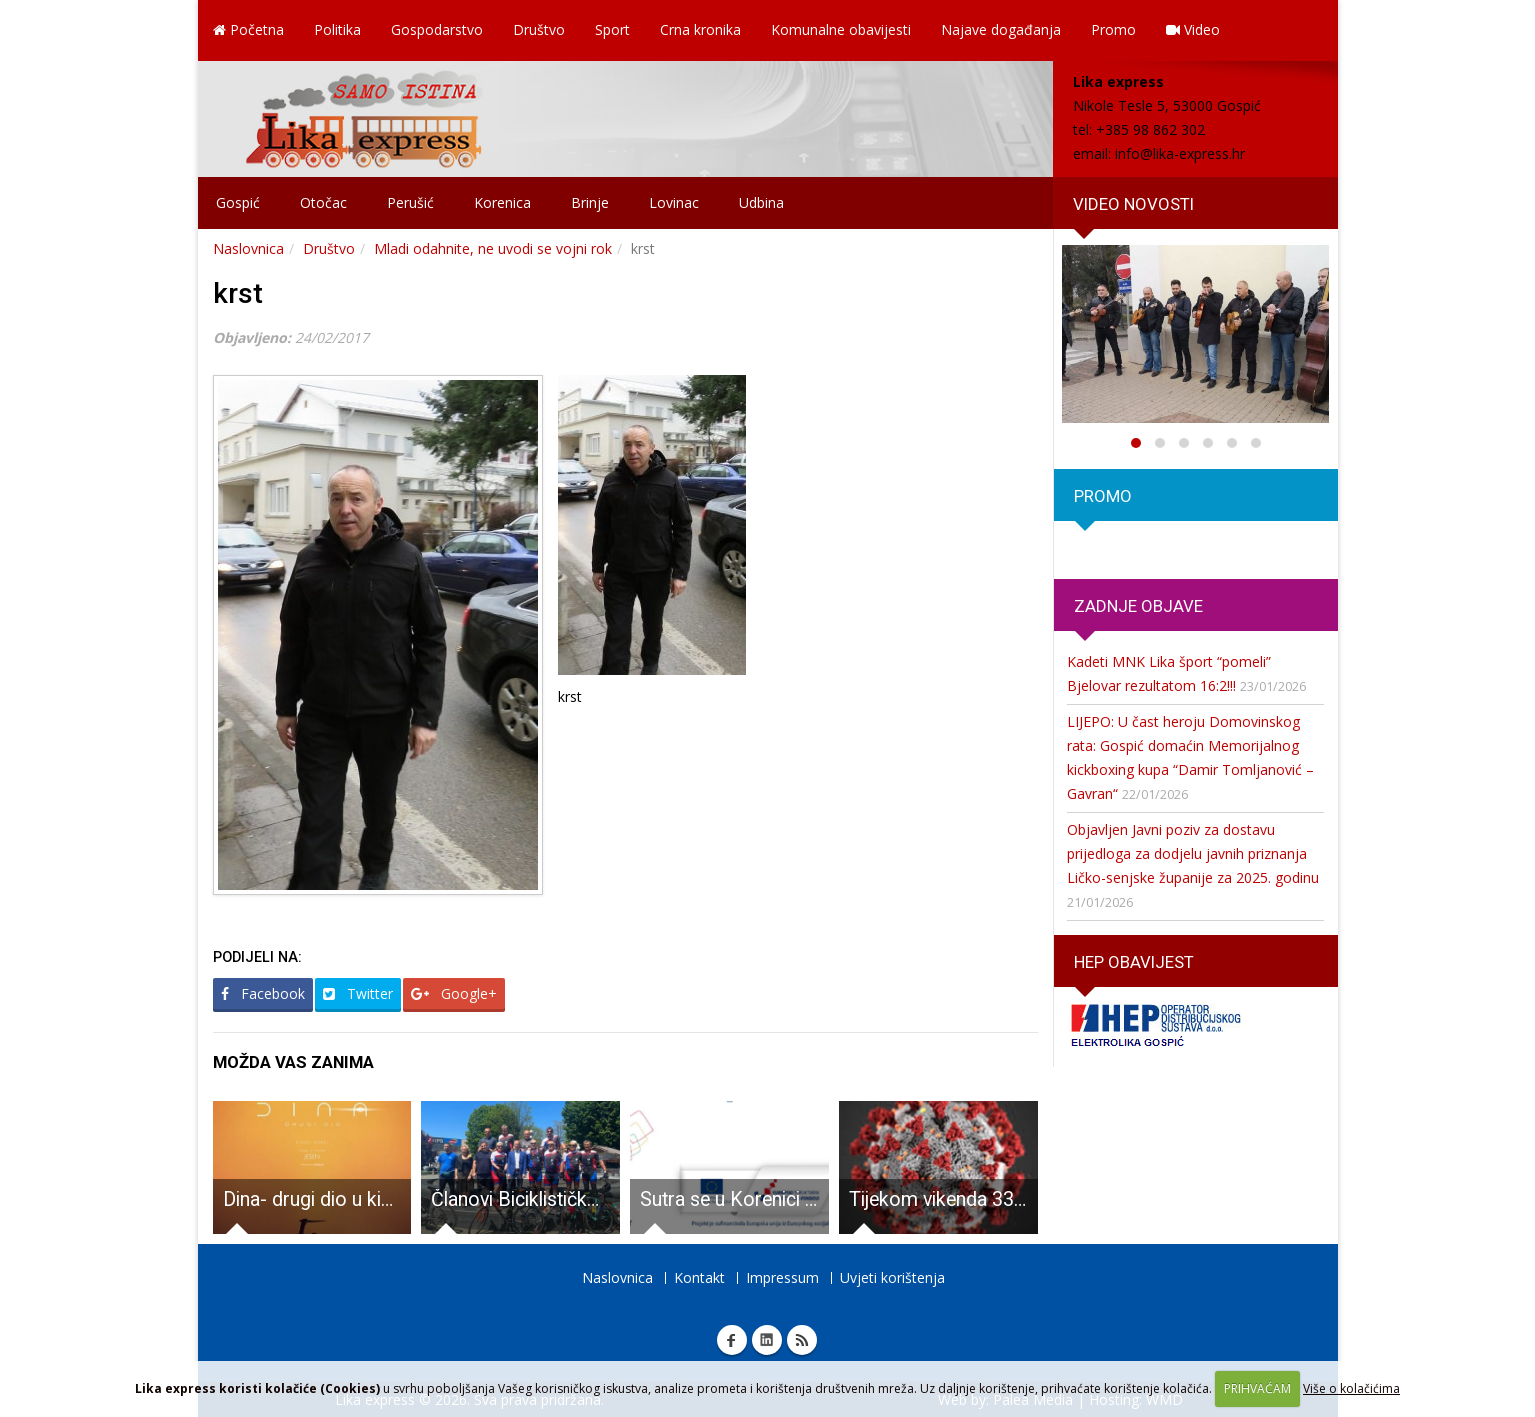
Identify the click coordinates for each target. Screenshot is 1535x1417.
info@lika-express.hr (1180, 153)
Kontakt (699, 1277)
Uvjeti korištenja (892, 1277)
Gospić (238, 202)
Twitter (358, 993)
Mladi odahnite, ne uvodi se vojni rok (493, 248)
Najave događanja (1001, 29)
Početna (248, 29)
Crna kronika (700, 29)
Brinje (590, 202)
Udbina (761, 202)
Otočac (323, 202)
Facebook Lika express (732, 1340)
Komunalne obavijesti (841, 29)
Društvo (539, 29)
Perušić (410, 202)
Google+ (454, 993)
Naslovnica (248, 248)
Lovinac (674, 202)
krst (238, 293)
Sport (612, 29)
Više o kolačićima (1351, 1388)
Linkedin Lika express (767, 1340)
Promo (1113, 29)
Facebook (263, 993)
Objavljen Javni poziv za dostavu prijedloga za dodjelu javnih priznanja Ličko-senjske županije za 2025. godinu (1193, 853)
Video (1193, 29)
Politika (337, 29)
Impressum (782, 1277)
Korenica (502, 202)
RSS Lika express (802, 1340)
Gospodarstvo (437, 29)
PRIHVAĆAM (1257, 1388)
